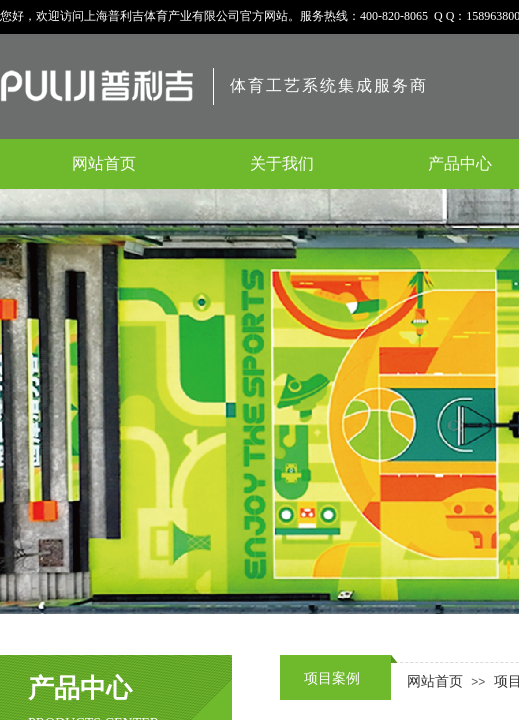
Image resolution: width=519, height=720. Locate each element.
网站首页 (435, 681)
